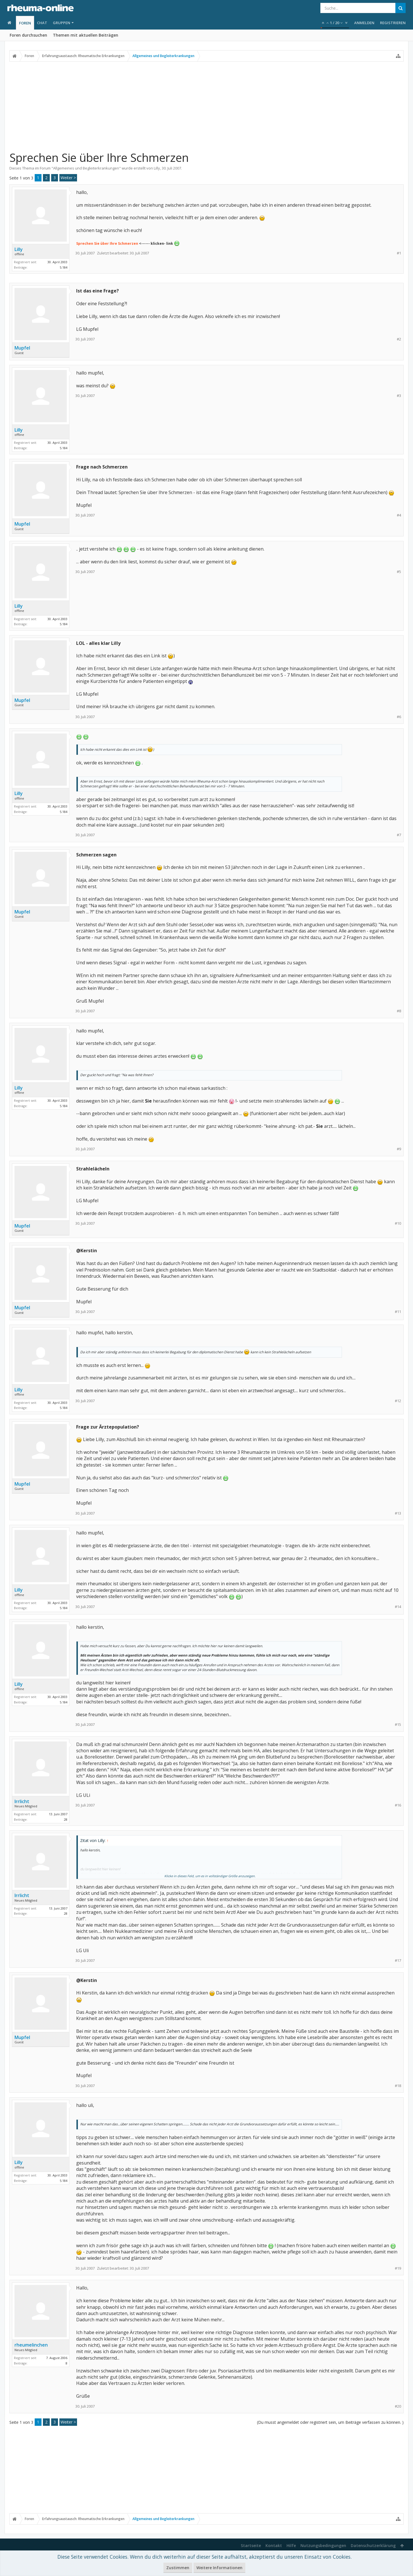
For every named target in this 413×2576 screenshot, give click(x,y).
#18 (398, 2085)
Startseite (251, 2545)
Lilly (157, 168)
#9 (399, 1149)
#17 (398, 1960)
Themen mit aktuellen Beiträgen (85, 35)
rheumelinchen (31, 2345)
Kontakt (273, 2545)
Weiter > (68, 177)
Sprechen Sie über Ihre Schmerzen (107, 243)
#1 (399, 253)
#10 (398, 1223)
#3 (399, 395)
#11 (398, 1311)
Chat (42, 22)
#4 (399, 515)
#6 (399, 716)
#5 (399, 571)
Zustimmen (177, 2567)
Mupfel (22, 348)
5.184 (63, 267)
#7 (399, 835)
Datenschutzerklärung (373, 2545)
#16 (398, 1805)
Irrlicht (21, 1801)
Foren (25, 23)
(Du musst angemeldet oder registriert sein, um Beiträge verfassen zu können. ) (330, 2422)
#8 (399, 1011)
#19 (398, 2268)
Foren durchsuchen (28, 35)
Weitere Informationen (219, 2567)
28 (65, 1819)
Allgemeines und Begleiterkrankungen (86, 168)
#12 (398, 1400)
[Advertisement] (206, 106)
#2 (399, 339)
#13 (398, 1513)
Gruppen (61, 22)
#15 (398, 1724)
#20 (398, 2406)
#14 (398, 1606)
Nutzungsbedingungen (323, 2545)
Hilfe (291, 2545)
